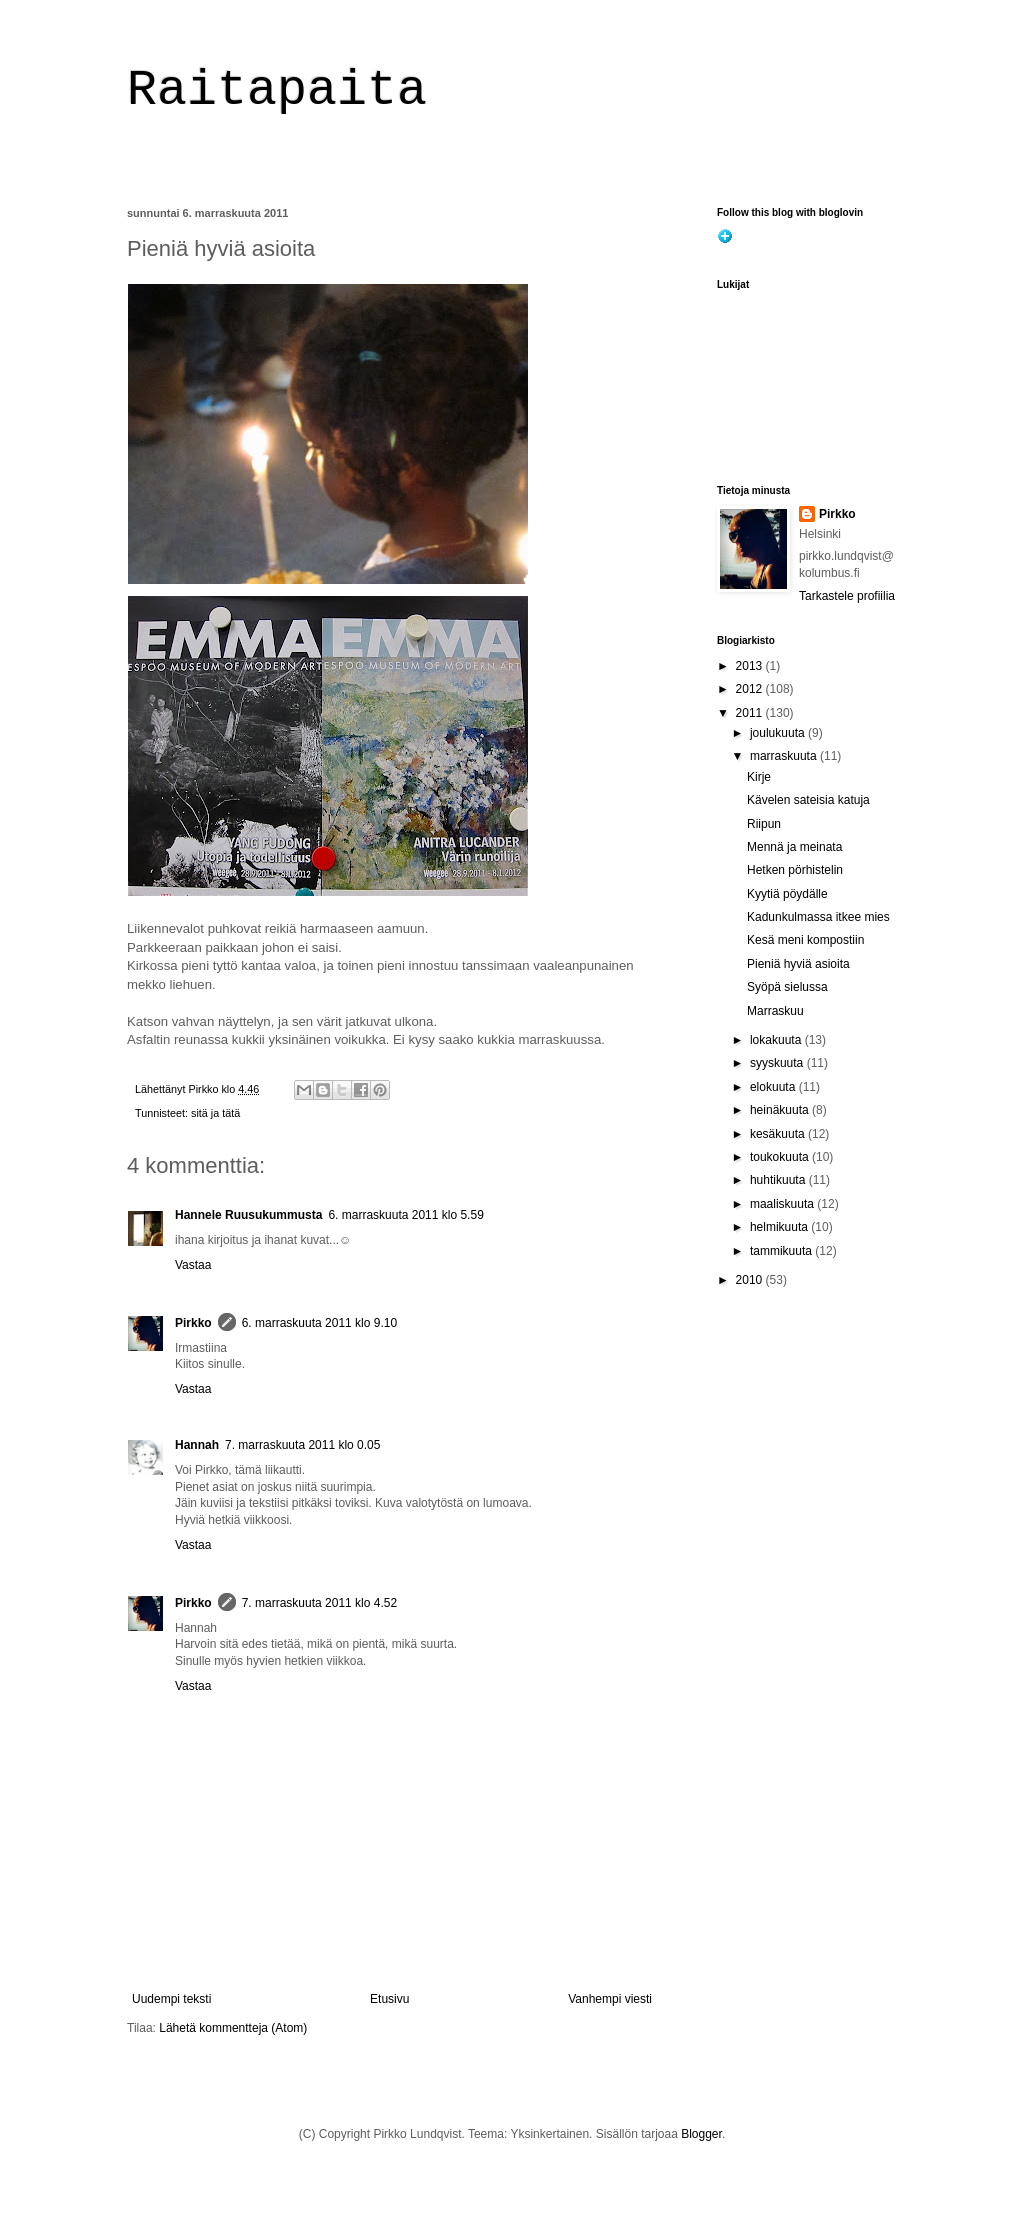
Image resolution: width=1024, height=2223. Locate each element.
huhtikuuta (779, 1180)
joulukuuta (779, 733)
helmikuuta (780, 1227)
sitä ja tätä (215, 1113)
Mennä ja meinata (794, 847)
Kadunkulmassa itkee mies (818, 917)
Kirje (759, 777)
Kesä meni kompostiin (805, 940)
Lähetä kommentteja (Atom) (233, 2028)
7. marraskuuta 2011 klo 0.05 (302, 1445)
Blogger (701, 2134)
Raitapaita (277, 90)
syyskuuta (778, 1063)
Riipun (764, 824)
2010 (751, 1280)
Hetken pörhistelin (795, 870)
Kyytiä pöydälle (787, 894)
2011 (751, 713)
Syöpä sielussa (787, 987)
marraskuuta (785, 756)
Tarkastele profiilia (847, 596)
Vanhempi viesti (610, 1999)
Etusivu (389, 1999)
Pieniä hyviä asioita (798, 964)
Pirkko (193, 1323)
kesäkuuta (779, 1134)
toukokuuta (781, 1157)
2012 (751, 689)
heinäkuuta (781, 1110)
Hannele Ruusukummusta (248, 1215)
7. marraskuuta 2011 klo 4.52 (319, 1603)
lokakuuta (777, 1040)
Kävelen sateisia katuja (808, 800)
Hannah (197, 1445)
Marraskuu (775, 1011)
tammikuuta (782, 1251)
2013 (751, 666)
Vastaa (193, 1265)
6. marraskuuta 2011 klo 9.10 (319, 1323)
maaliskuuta (783, 1204)
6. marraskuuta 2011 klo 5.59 (405, 1215)
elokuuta (774, 1087)
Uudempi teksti (171, 1999)
